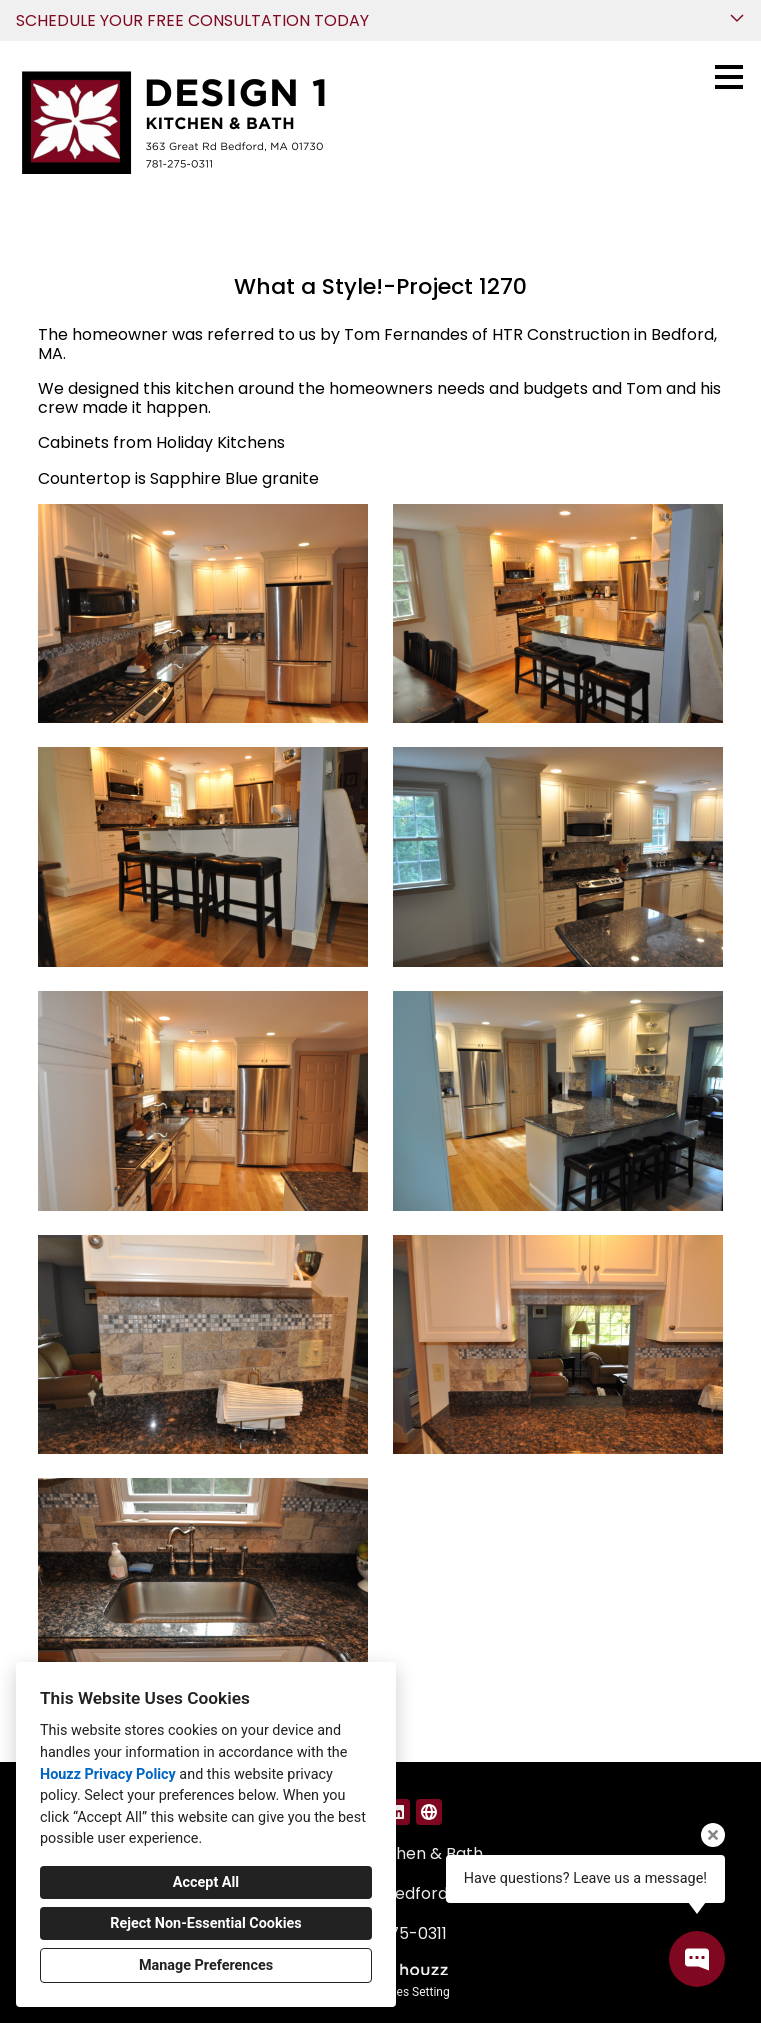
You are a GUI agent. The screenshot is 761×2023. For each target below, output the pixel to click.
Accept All (206, 1882)
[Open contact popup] (697, 1959)
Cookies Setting (408, 1992)
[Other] (429, 1812)
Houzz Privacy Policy (108, 1774)
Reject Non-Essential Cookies (205, 1923)
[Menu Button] (729, 77)
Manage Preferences (206, 1965)
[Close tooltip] (713, 1835)
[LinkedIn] (397, 1812)
